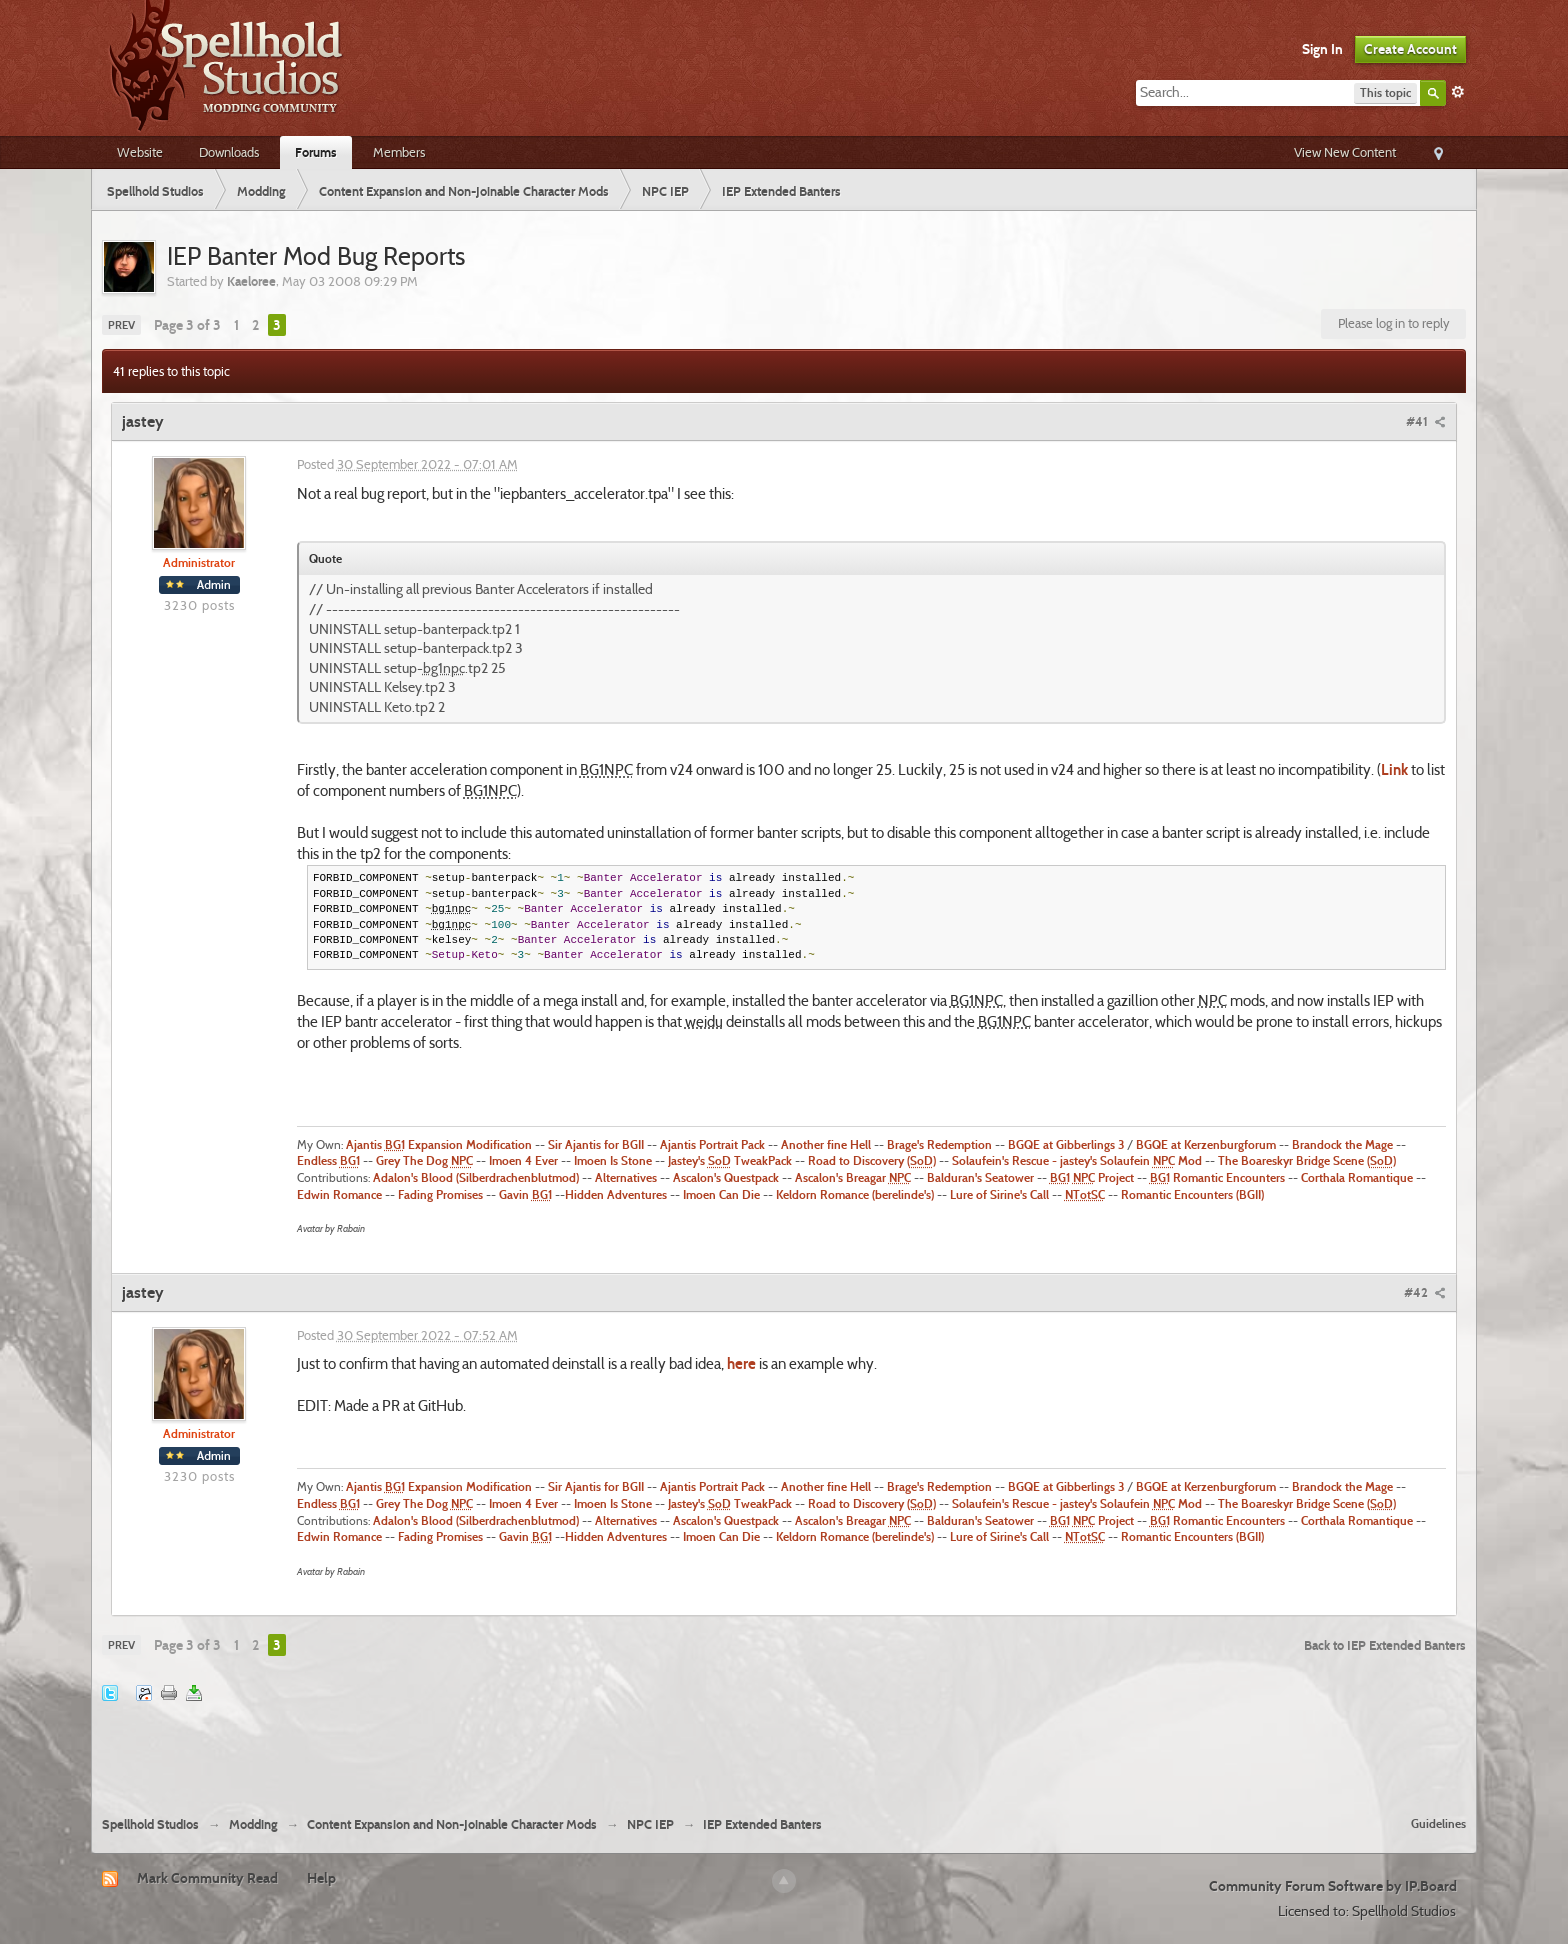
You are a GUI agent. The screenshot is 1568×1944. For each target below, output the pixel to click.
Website (140, 152)
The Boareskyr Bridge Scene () (1307, 1161)
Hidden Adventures (616, 1195)
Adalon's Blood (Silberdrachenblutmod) (476, 1178)
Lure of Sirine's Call (999, 1195)
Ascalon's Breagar (853, 1178)
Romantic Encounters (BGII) (1192, 1195)
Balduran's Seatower (980, 1178)
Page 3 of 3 (187, 325)
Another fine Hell (826, 1145)
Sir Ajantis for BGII (596, 1145)
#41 (1426, 421)
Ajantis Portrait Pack (712, 1145)
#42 (1425, 1292)
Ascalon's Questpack (726, 1178)
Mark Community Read (207, 1878)
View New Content (1345, 152)
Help (321, 1878)
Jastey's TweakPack (730, 1161)
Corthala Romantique (1357, 1178)
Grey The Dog (424, 1161)
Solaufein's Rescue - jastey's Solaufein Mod (1077, 1161)
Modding (253, 1824)
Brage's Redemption (939, 1145)
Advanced (1458, 92)
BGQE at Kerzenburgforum (1206, 1145)
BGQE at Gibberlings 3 (1066, 1145)
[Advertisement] (784, 1746)
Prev (121, 325)
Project (1092, 1178)
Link (1394, 770)
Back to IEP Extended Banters (1385, 1645)
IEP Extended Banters (762, 1824)
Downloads (229, 152)
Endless (328, 1161)
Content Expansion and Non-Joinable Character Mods (452, 1824)
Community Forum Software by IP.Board (1333, 1886)
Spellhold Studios (150, 1824)
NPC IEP (650, 1824)
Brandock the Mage (1342, 1145)
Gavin (525, 1195)
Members (399, 152)
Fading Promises (440, 1195)
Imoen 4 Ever (523, 1161)
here (740, 1364)
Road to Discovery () (872, 1161)
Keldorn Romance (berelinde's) (855, 1195)
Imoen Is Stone (613, 1161)
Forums (316, 152)
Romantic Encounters (1217, 1178)
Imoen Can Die (721, 1195)
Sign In (1322, 49)
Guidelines (1438, 1823)
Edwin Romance (339, 1195)
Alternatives (626, 1178)
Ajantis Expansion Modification (437, 1145)
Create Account (1410, 49)
